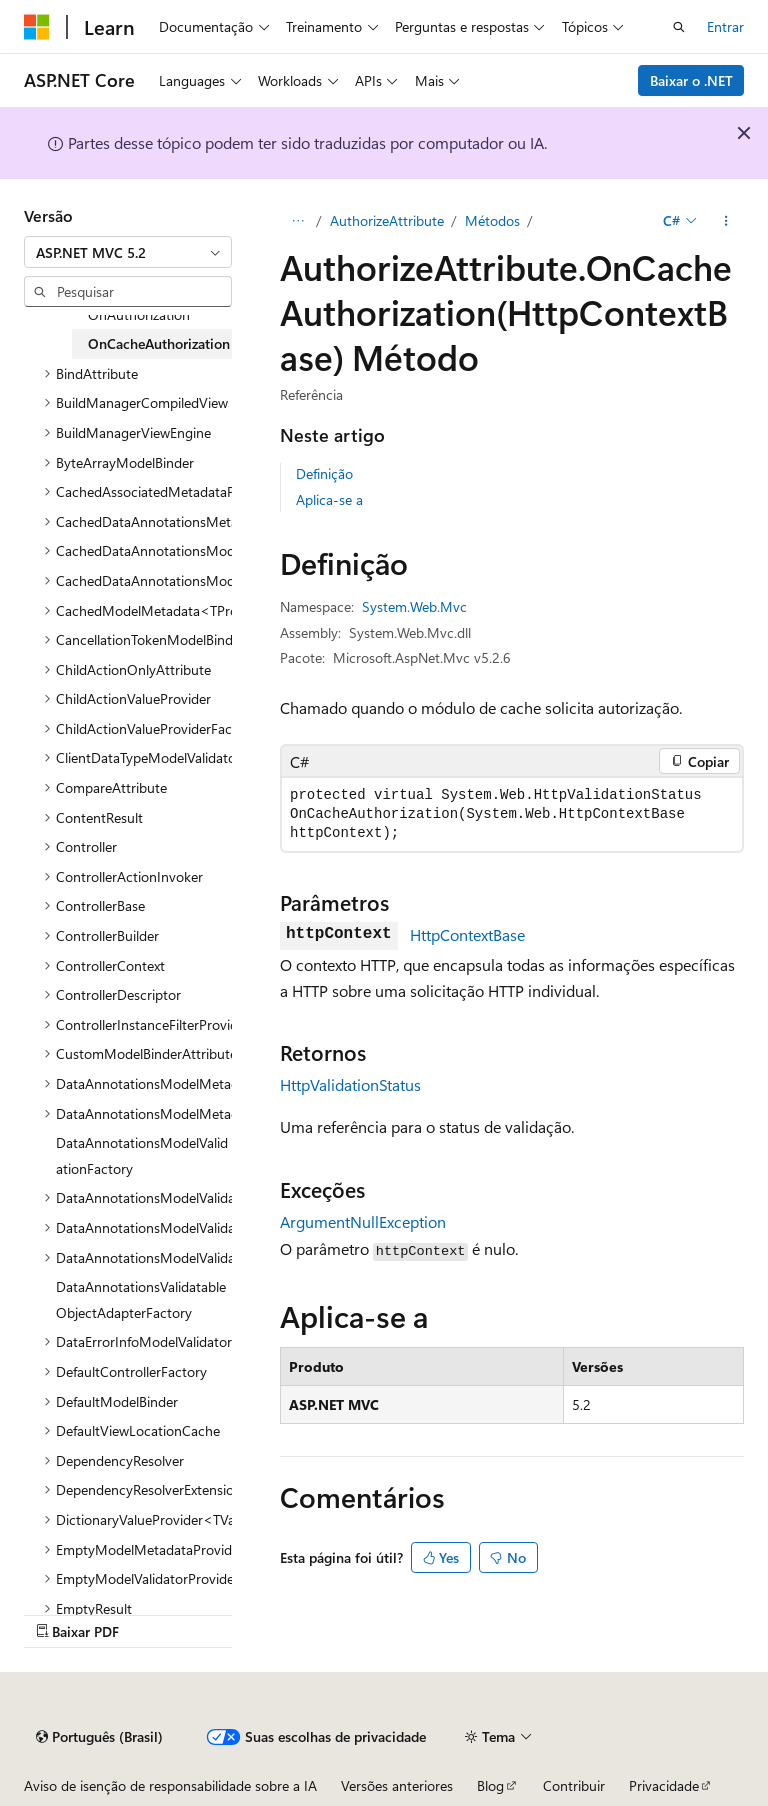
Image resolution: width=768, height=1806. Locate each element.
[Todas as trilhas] (297, 221)
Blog (490, 1785)
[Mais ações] (726, 221)
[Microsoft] (37, 27)
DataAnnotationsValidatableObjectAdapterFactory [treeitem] (141, 1299)
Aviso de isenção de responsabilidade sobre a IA (170, 1785)
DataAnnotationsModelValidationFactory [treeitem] (142, 1155)
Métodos (492, 220)
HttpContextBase (467, 934)
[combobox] (128, 252)
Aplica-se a (329, 499)
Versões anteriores (397, 1785)
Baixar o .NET (691, 80)
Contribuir (574, 1785)
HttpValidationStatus (350, 1084)
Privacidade (664, 1785)
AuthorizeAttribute (387, 220)
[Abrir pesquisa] (679, 27)
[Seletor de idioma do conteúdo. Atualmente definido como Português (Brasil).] (99, 1737)
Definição (324, 473)
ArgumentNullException (363, 1221)
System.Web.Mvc (414, 606)
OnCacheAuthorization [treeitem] (159, 343)
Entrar (725, 26)
